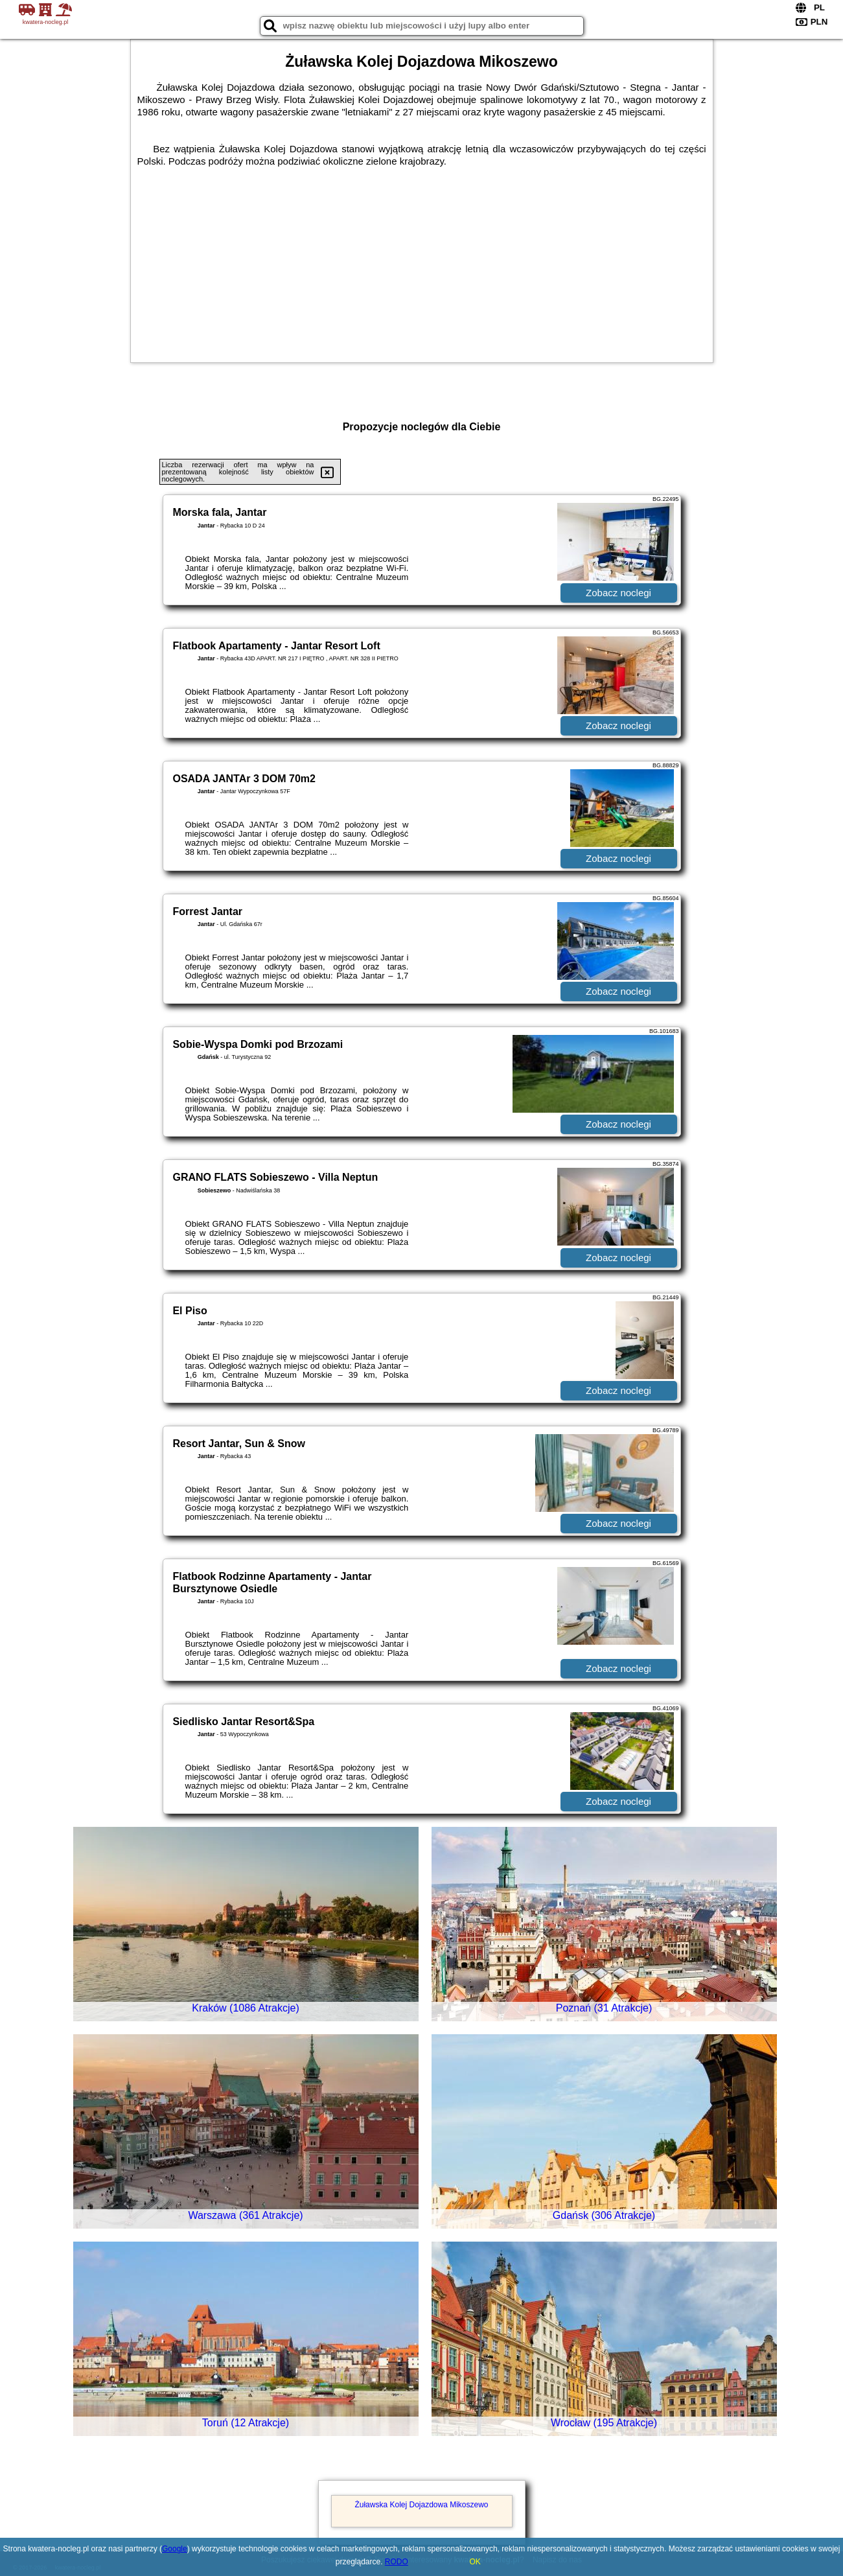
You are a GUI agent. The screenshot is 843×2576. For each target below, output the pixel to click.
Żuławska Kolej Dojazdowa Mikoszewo (421, 2504)
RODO (396, 2561)
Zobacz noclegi (618, 592)
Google (174, 2548)
